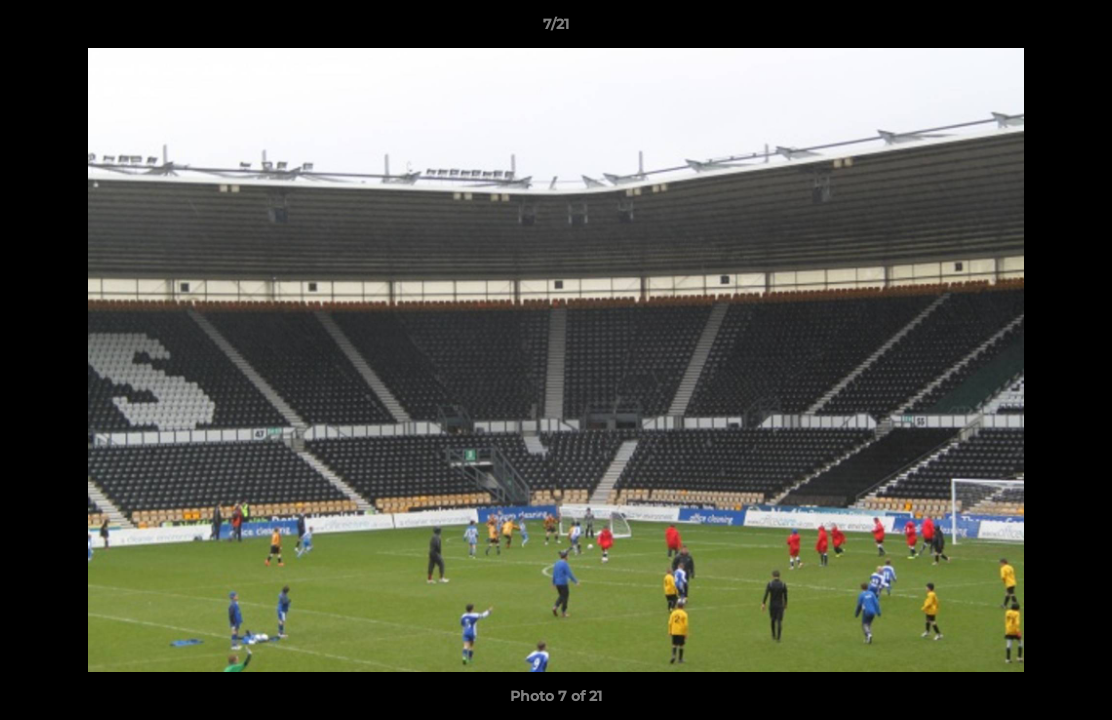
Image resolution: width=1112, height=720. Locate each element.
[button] (1076, 29)
